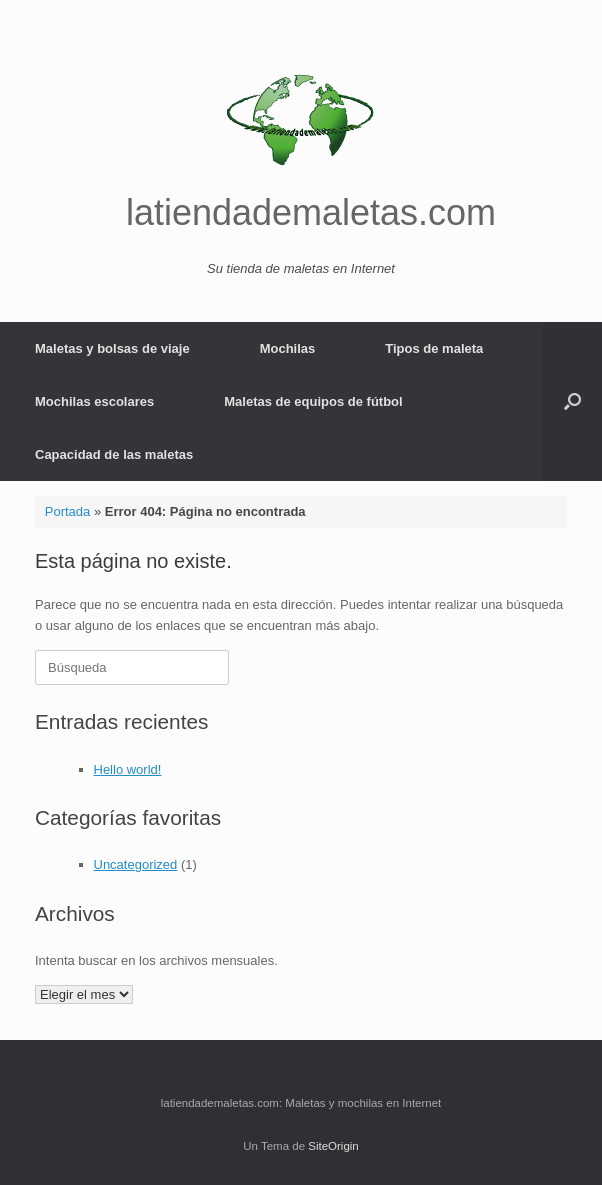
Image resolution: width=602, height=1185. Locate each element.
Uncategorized (136, 864)
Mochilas (288, 348)
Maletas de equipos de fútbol (313, 401)
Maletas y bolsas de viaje (112, 348)
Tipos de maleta (434, 348)
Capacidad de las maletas (114, 454)
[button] (572, 401)
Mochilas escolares (94, 401)
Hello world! (128, 769)
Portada (68, 511)
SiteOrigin (333, 1146)
